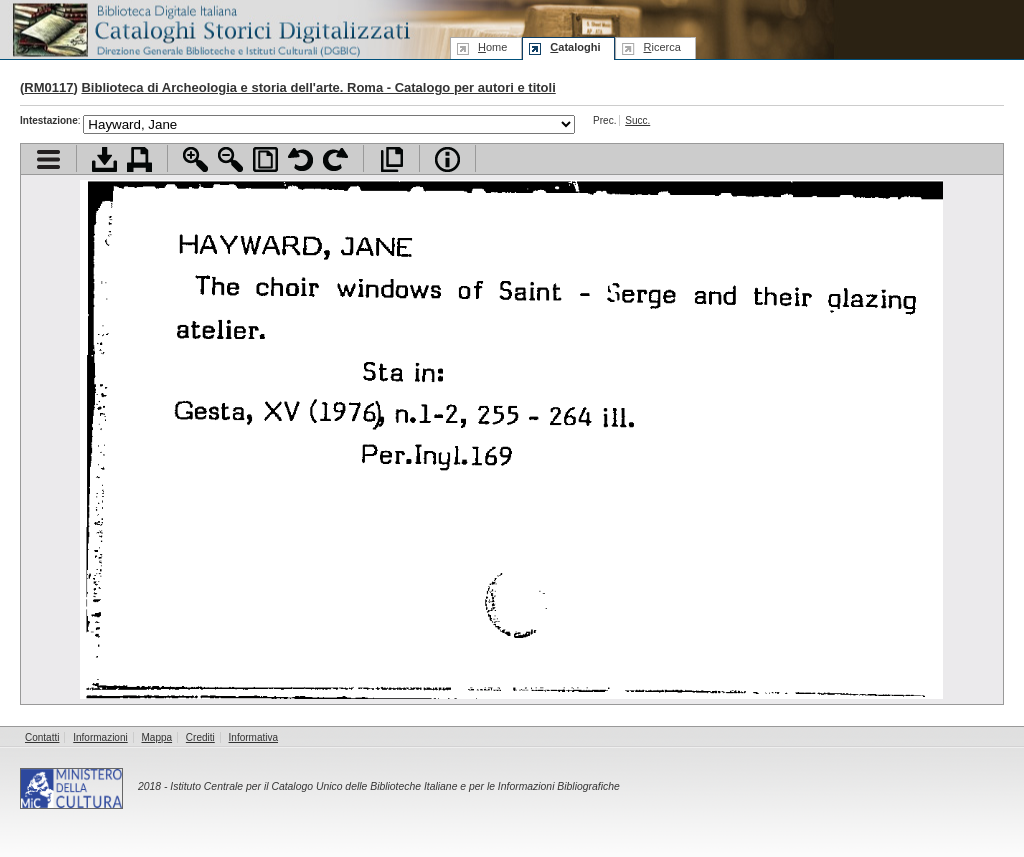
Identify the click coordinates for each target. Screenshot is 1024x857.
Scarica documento (104, 159)
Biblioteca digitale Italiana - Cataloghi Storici (210, 28)
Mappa (157, 737)
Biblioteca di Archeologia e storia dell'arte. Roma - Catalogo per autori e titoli (318, 87)
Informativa (253, 737)
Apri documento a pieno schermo (391, 159)
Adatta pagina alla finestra (265, 159)
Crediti (200, 737)
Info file (447, 159)
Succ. (637, 120)
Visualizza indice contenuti (48, 159)
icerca (661, 47)
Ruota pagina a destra (335, 159)
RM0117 (48, 87)
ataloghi (575, 47)
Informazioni (100, 737)
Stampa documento (139, 159)
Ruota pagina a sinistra (300, 159)
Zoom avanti (195, 159)
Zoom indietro (230, 159)
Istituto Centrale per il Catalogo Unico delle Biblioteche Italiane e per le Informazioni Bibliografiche (394, 786)
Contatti (42, 737)
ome (492, 47)
